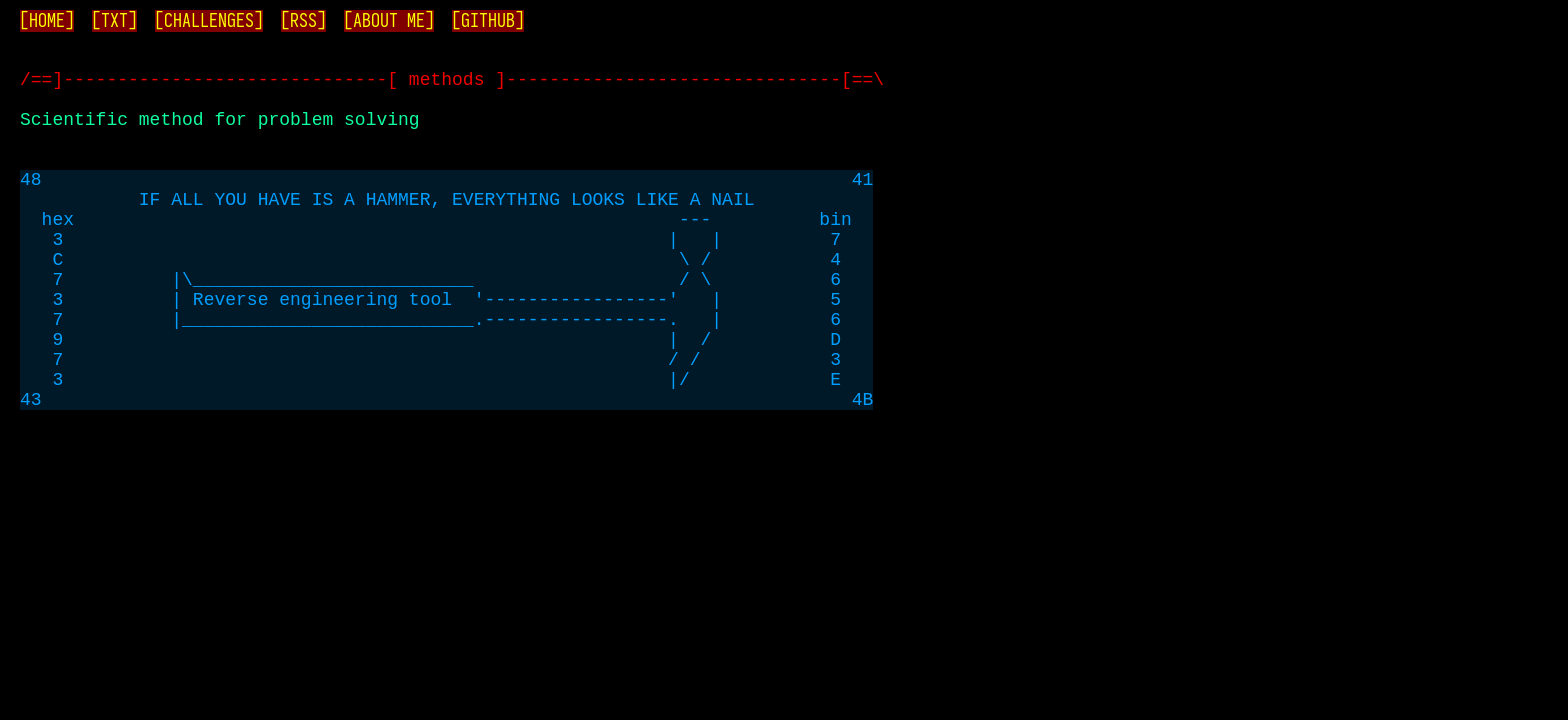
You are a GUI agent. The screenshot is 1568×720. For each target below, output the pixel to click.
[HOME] (47, 21)
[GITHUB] (488, 21)
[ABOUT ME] (389, 21)
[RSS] (303, 21)
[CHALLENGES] (209, 21)
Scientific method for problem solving (220, 134)
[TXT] (114, 21)
